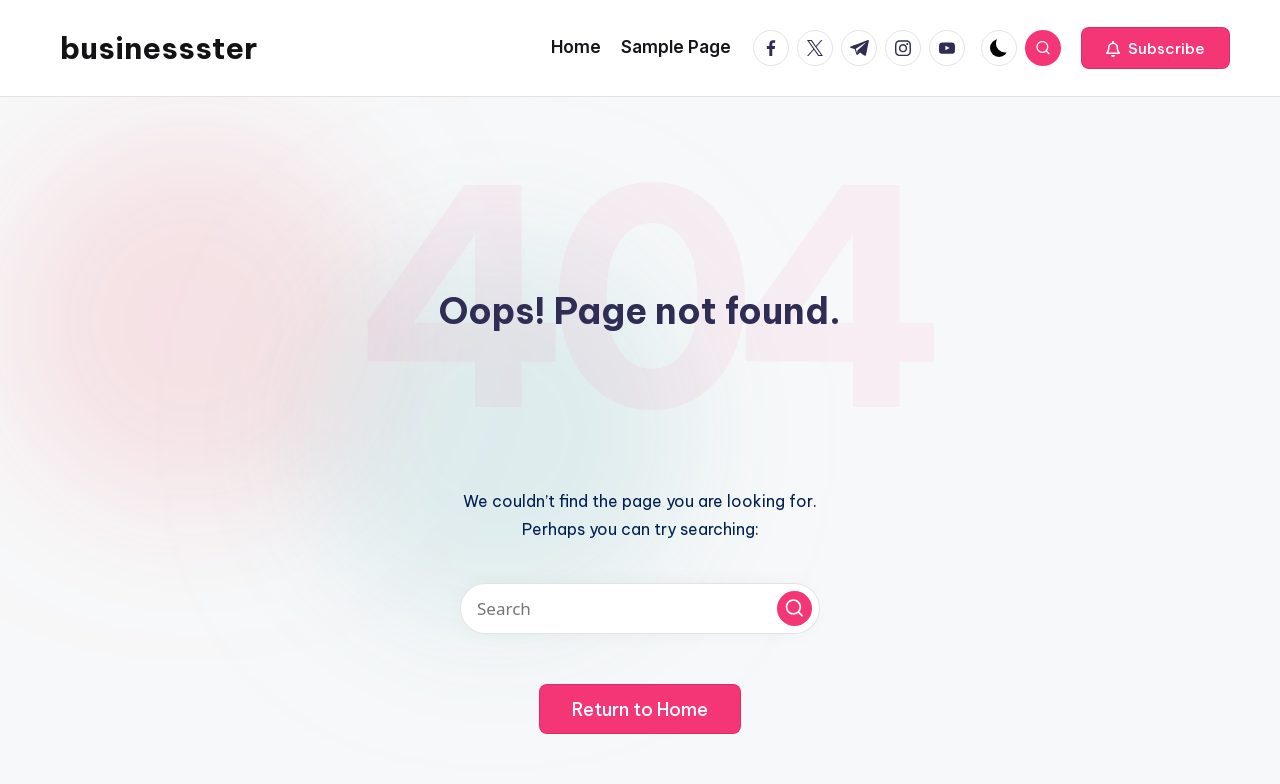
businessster (158, 48)
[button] (1155, 48)
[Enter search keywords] (640, 608)
